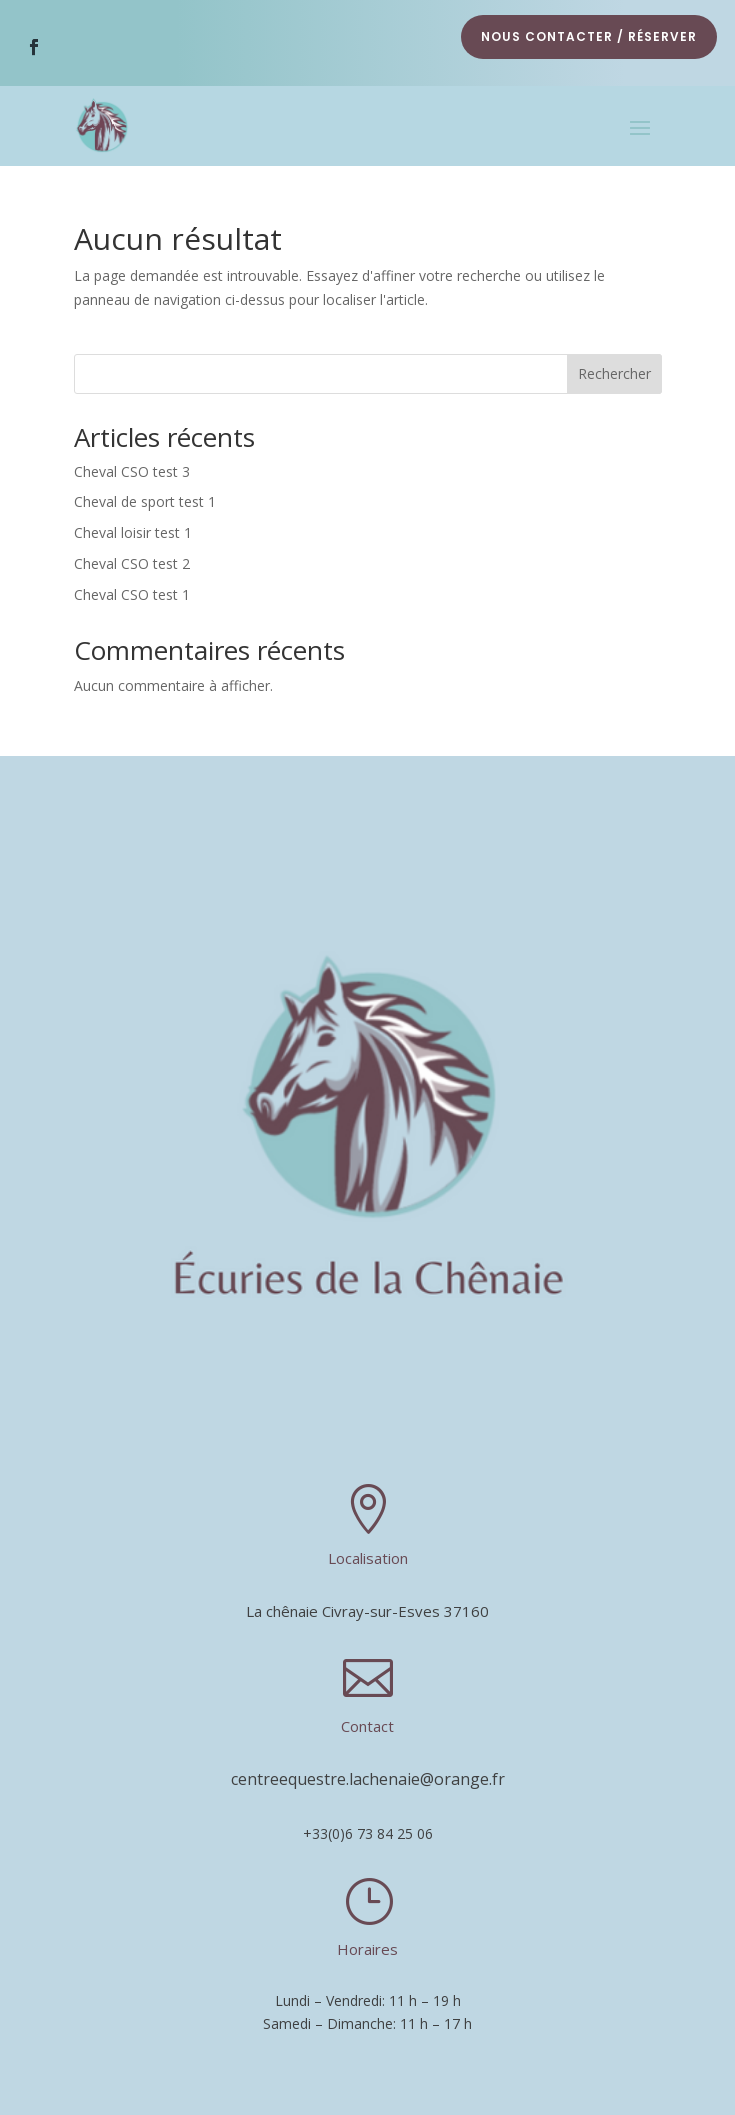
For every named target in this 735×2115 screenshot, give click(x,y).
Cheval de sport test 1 (145, 501)
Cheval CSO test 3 (132, 471)
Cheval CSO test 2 (132, 563)
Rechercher (614, 373)
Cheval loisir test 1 (133, 532)
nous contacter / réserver (589, 36)
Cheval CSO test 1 (132, 594)
